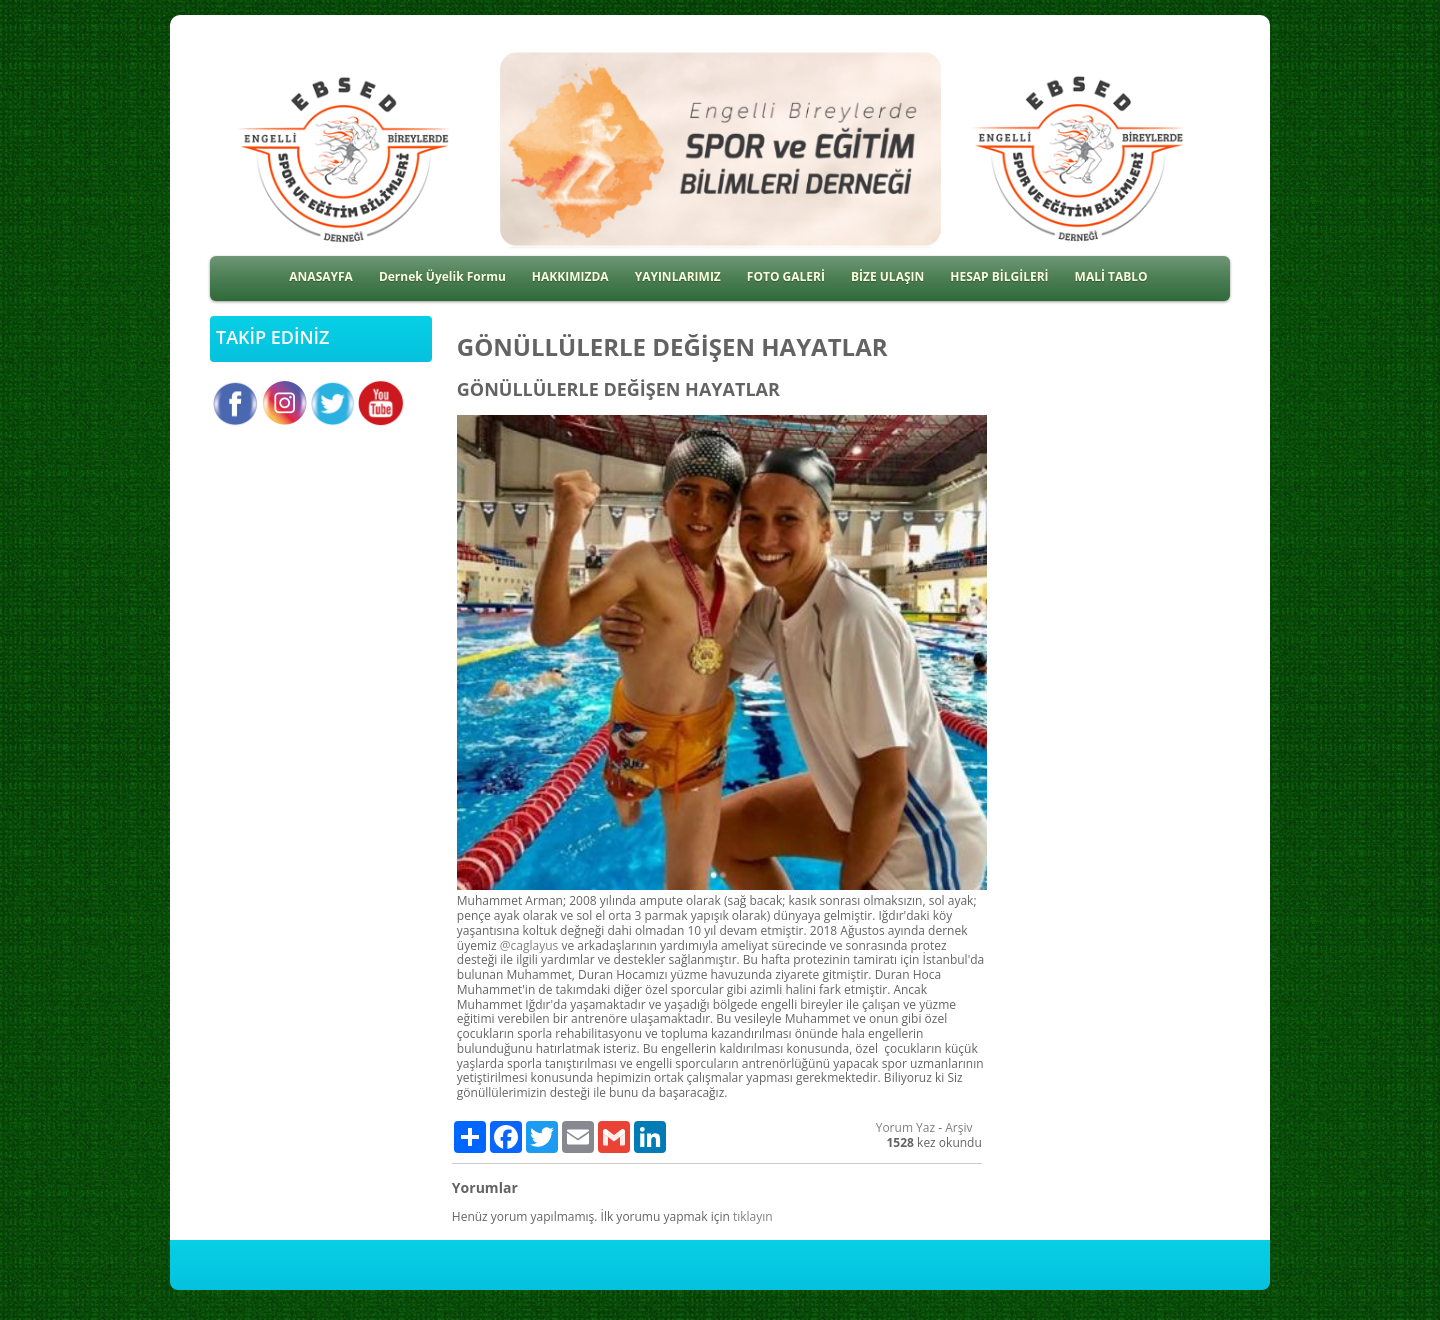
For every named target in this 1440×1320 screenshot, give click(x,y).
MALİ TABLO (1111, 276)
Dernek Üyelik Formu (442, 276)
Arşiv (958, 1127)
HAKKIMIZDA (570, 276)
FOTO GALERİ (786, 276)
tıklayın (753, 1216)
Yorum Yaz (905, 1127)
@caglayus (529, 945)
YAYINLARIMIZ (678, 276)
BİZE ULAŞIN (887, 276)
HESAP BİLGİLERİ (999, 276)
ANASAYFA (321, 276)
